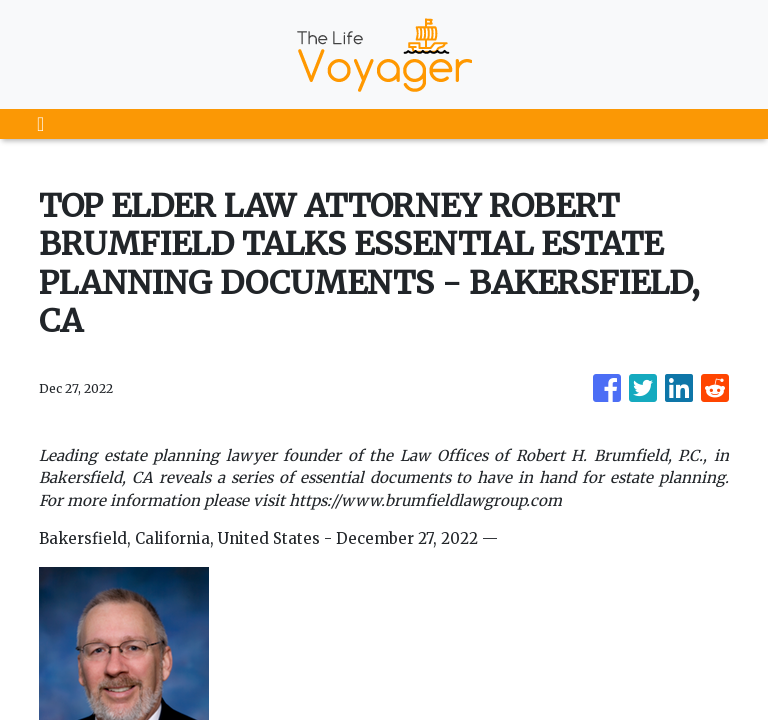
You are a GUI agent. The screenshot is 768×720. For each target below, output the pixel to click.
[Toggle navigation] (40, 124)
